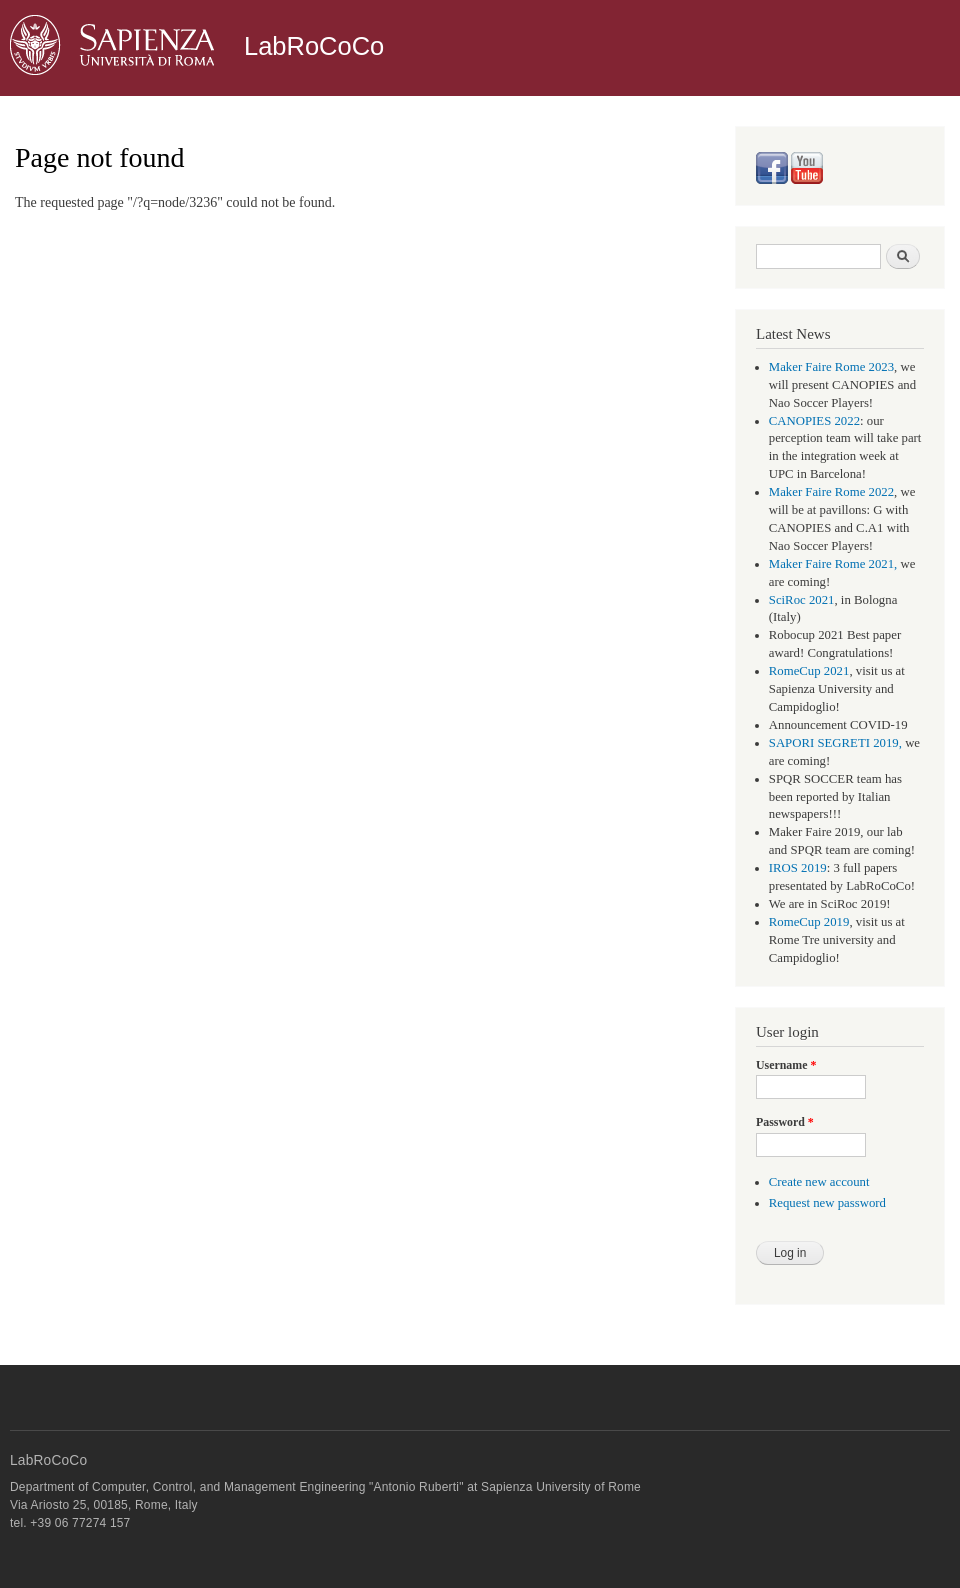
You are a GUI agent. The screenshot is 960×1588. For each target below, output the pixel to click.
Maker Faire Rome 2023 (831, 367)
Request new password (827, 1203)
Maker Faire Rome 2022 (831, 492)
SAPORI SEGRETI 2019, (835, 743)
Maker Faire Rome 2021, (833, 564)
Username (786, 1065)
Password (785, 1122)
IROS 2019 (798, 868)
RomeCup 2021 (809, 671)
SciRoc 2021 (802, 600)
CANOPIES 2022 (814, 421)
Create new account (819, 1182)
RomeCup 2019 (809, 922)
